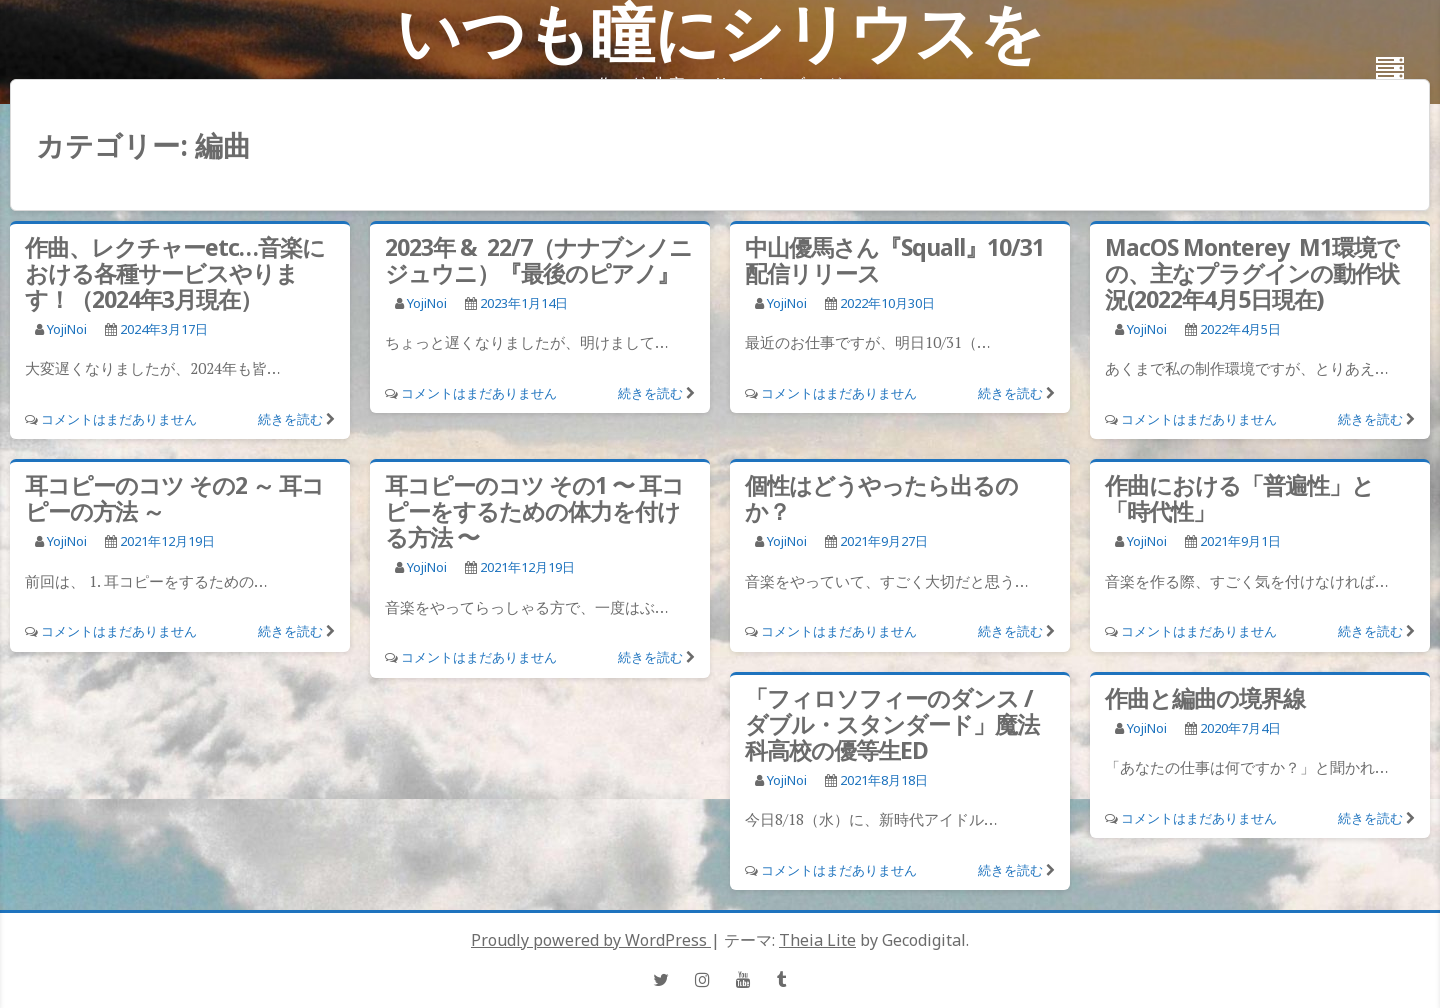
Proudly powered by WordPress (591, 940)
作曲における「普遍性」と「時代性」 (1239, 498)
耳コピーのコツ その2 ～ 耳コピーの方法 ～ (174, 498)
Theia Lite (817, 940)
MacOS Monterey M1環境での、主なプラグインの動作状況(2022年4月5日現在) (1252, 273)
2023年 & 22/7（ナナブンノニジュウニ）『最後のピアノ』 (538, 260)
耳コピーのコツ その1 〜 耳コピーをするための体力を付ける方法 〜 (534, 511)
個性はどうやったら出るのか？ (881, 498)
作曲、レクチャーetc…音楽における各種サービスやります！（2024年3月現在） (175, 273)
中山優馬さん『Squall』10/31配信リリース (894, 260)
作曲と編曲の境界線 (1205, 698)
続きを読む (290, 419)
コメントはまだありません (119, 419)
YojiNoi (67, 329)
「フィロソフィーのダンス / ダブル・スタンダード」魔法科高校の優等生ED (892, 724)
